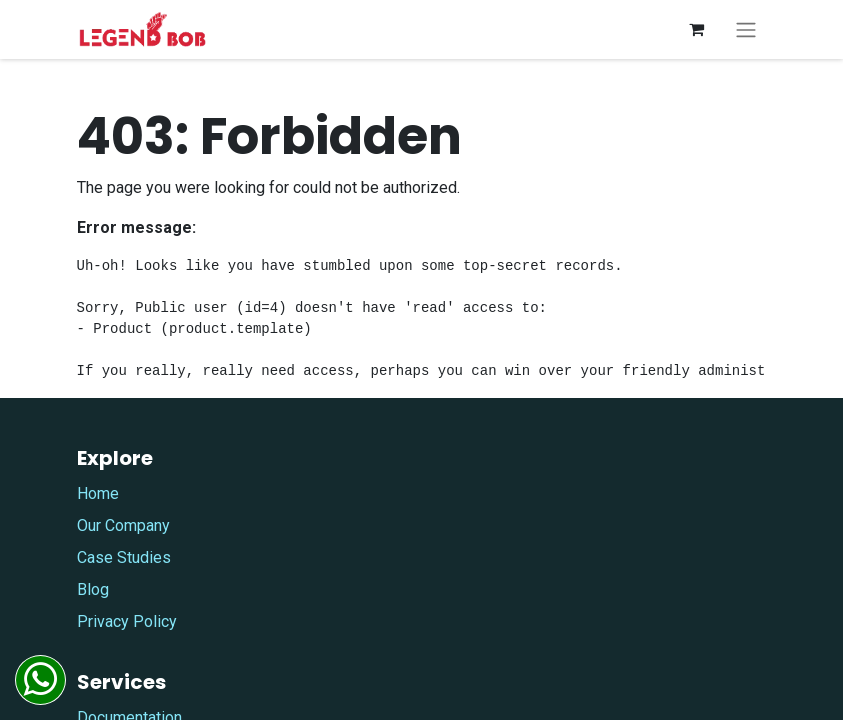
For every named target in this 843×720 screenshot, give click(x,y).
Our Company (123, 525)
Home (98, 493)
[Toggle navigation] (746, 29)
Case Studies (124, 557)
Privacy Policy (127, 621)
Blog (93, 589)
